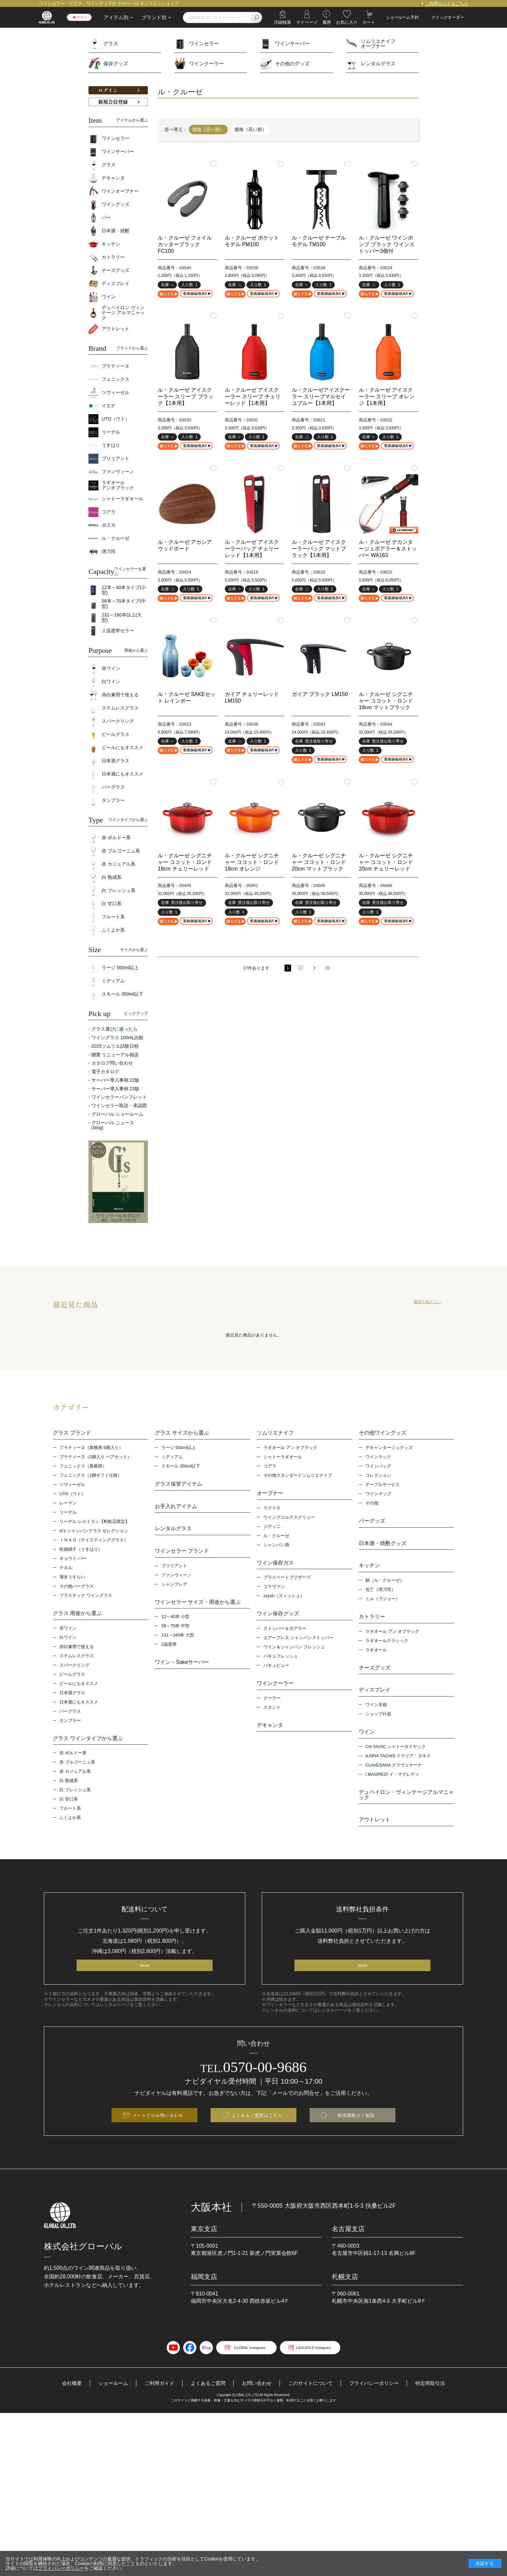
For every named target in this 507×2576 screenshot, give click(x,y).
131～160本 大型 (177, 1649)
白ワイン (68, 1641)
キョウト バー (72, 1560)
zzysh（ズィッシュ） (283, 1603)
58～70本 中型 (175, 1640)
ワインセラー (196, 43)
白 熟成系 (68, 1787)
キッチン (369, 1572)
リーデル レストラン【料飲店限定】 (94, 1523)
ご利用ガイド (155, 2414)
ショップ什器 (378, 1730)
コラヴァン (274, 1593)
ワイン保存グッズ (278, 1621)
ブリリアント (174, 1577)
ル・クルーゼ (276, 1540)
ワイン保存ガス (275, 1567)
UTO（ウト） (72, 1496)
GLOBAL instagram (245, 2378)
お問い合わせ (256, 2414)
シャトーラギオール (282, 1459)
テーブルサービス (382, 1486)
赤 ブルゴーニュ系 (77, 1769)
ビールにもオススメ (78, 1688)
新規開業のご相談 (355, 2144)
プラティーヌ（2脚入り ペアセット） (95, 1459)
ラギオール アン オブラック (290, 1449)
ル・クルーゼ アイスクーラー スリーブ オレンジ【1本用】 (387, 396)
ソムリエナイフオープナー (370, 43)
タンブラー (70, 1725)
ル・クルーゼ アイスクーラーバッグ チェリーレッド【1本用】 (252, 548)
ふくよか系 (70, 1824)
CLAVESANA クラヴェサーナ (393, 1784)
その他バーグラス (76, 1588)
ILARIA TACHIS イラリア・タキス (398, 1774)
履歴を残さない (427, 1302)
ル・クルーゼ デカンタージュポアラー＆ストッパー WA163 (388, 548)
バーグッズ (372, 1523)
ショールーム (106, 2414)
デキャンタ (270, 1737)
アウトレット (374, 1841)
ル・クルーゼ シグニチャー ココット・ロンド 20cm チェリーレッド (386, 862)
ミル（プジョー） (382, 1608)
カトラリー (372, 1626)
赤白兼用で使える (76, 1651)
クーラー (272, 1709)
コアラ (269, 1468)
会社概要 (63, 2414)
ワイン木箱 (376, 1721)
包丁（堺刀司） (380, 1599)
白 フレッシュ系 (75, 1797)
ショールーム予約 (402, 17)
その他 (371, 1505)
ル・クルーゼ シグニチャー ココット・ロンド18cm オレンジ (252, 862)
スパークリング (74, 1669)
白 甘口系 (68, 1806)
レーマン (68, 1505)
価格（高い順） (250, 129)
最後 (327, 968)
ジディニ (272, 1531)
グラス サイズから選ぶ (182, 1433)
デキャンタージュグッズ (389, 1449)
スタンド (272, 1719)
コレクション (378, 1477)
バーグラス (70, 1715)
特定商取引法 (438, 2414)
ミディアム (172, 1459)
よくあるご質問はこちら (256, 2144)
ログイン (82, 17)
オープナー (270, 1495)
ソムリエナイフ (275, 1433)
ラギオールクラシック (386, 1652)
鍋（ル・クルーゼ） (384, 1589)
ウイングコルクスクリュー (289, 1521)
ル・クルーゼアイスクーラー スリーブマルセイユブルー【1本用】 (321, 396)
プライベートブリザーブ (287, 1584)
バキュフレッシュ (280, 1665)
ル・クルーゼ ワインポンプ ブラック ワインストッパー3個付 (387, 244)
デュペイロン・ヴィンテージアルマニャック (406, 1814)
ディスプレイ (374, 1704)
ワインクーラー (199, 63)
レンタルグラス (370, 63)
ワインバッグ (378, 1468)
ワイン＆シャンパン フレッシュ (294, 1656)
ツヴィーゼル (72, 1486)
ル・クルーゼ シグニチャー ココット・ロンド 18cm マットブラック (386, 700)
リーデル (68, 1514)
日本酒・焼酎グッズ (382, 1548)
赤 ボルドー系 (72, 1760)
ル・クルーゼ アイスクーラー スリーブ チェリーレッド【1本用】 (253, 396)
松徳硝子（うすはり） (80, 1551)
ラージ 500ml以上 (178, 1449)
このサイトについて (312, 2414)
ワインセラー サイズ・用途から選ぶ (198, 1614)
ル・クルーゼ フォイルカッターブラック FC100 (185, 244)
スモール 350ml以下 (180, 1468)
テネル (65, 1570)
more (144, 1990)
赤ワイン (68, 1632)
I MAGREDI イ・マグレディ (392, 1793)
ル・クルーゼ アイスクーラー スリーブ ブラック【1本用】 (186, 396)
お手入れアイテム (176, 1511)
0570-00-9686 (254, 2093)
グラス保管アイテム (178, 1486)
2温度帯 (169, 1658)
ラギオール (376, 1661)
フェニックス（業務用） (83, 1468)
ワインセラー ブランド (182, 1560)
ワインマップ (378, 1496)
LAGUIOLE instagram (318, 2378)
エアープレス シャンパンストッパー (298, 1647)
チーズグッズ (374, 1679)
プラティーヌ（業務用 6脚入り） (91, 1449)
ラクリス (272, 1512)
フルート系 (70, 1815)
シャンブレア (174, 1596)
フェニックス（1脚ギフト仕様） (90, 1477)
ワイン (367, 1748)
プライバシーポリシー (379, 2414)
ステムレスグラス (76, 1660)
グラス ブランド (72, 1433)
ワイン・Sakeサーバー (182, 1676)
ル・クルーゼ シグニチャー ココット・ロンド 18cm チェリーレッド (185, 862)
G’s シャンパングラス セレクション (93, 1533)
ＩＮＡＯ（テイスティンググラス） (93, 1542)
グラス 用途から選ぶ (77, 1615)
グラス (103, 43)
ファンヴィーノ (176, 1586)
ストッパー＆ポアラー (284, 1637)
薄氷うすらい (72, 1579)
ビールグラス (72, 1678)
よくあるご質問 (205, 2414)
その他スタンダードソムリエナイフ (297, 1477)
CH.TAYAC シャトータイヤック (395, 1765)
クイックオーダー (448, 17)
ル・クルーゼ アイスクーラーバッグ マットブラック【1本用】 (319, 548)
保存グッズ (108, 63)
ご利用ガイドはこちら (446, 3)
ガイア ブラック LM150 (320, 694)
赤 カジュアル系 (75, 1778)
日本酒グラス (72, 1697)
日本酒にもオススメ (78, 1706)
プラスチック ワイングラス (85, 1597)
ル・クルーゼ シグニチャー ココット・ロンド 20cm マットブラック (319, 862)
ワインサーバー (285, 43)
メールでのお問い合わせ (157, 2144)
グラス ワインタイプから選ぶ (88, 1743)
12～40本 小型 (175, 1631)
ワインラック (378, 1459)
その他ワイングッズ (382, 1433)
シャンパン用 (276, 1549)
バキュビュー (276, 1674)
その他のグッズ (285, 63)
